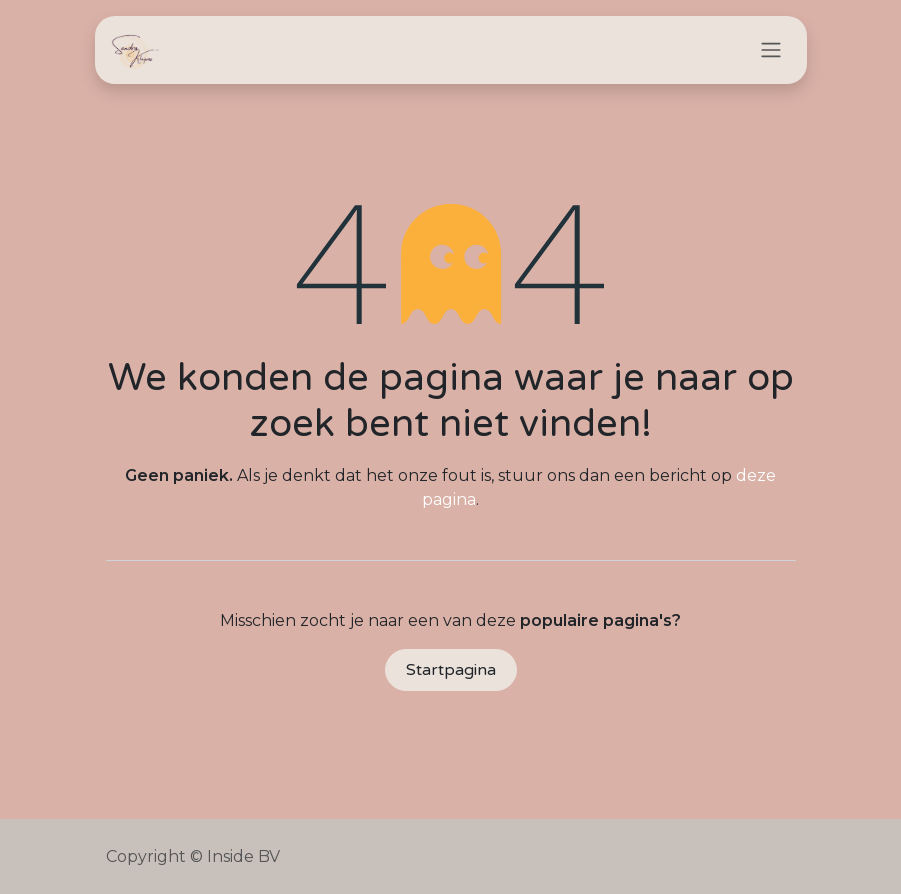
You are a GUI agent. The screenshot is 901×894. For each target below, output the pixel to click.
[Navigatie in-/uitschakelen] (771, 50)
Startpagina (451, 670)
